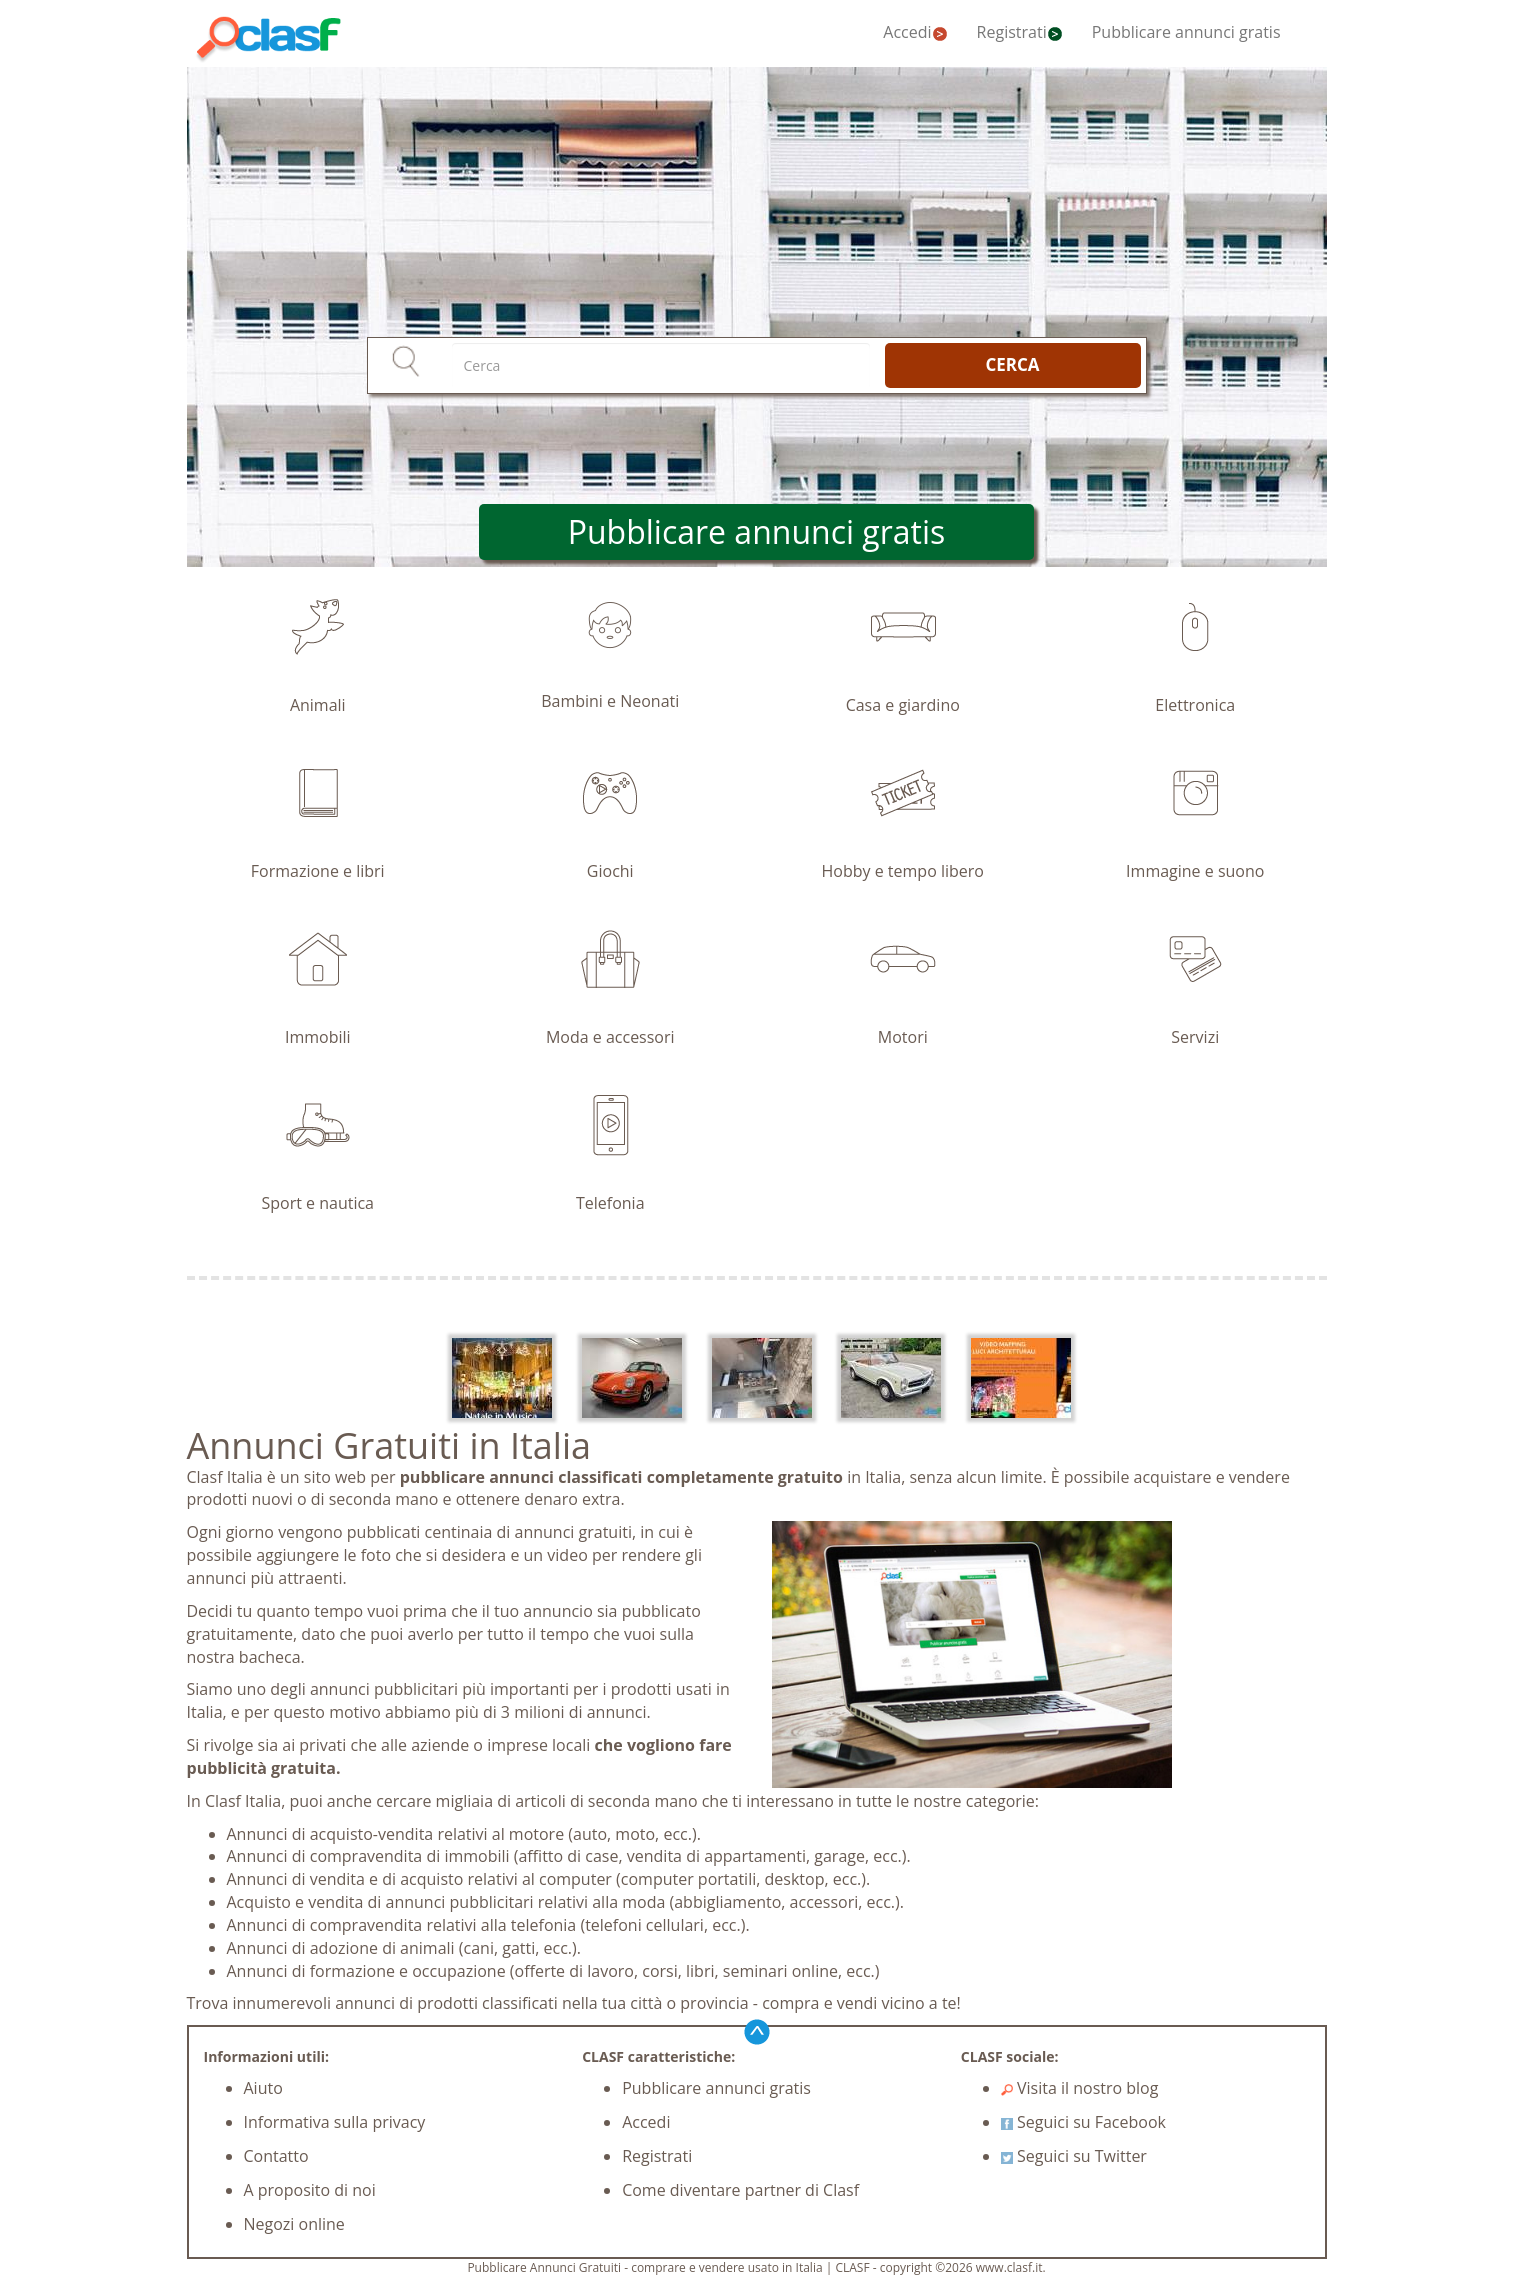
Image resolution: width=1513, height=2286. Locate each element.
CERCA (1012, 364)
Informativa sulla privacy (335, 2122)
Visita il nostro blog (1080, 2088)
